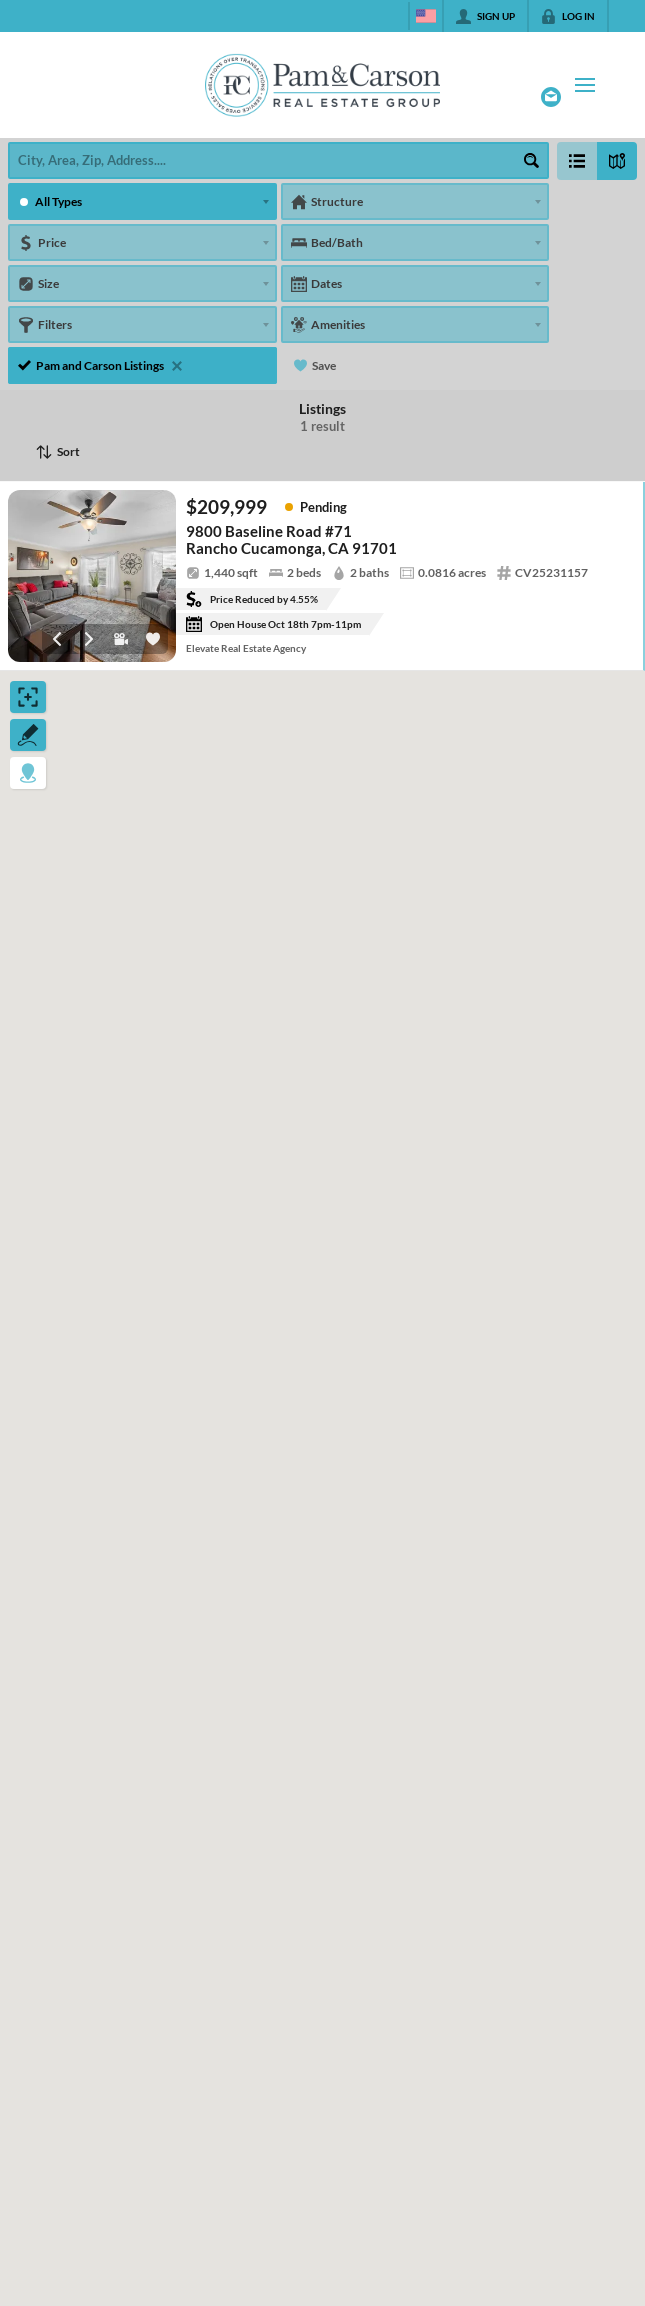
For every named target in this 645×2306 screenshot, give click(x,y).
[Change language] (426, 16)
